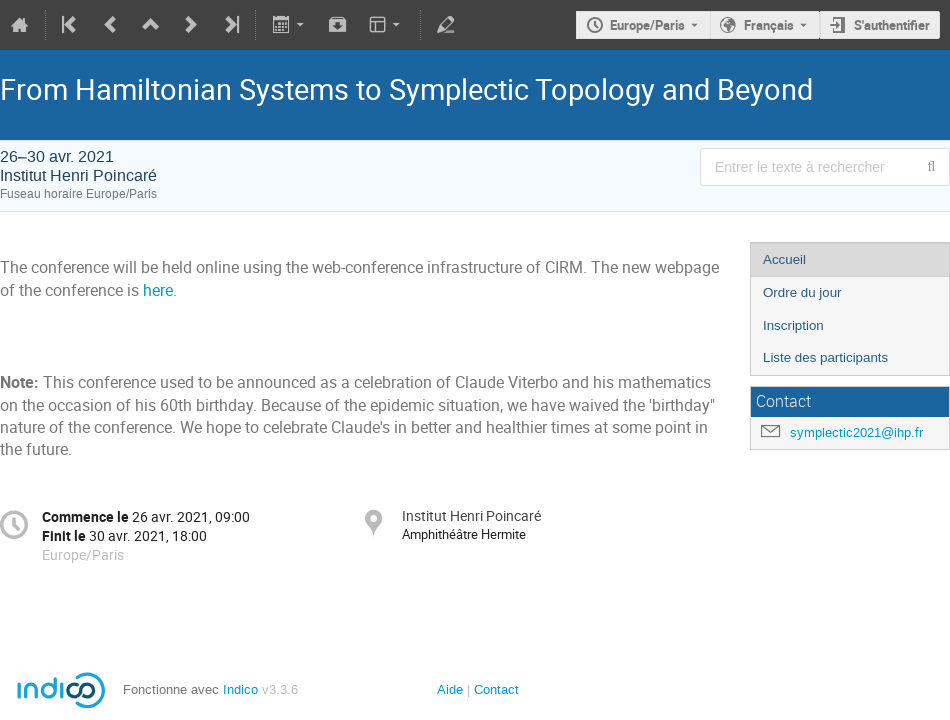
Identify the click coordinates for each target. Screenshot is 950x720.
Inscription (793, 325)
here (158, 290)
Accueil (784, 259)
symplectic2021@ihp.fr (856, 432)
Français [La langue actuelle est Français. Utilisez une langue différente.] (769, 25)
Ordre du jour (802, 292)
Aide (450, 689)
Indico (240, 689)
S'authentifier (892, 25)
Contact (496, 689)
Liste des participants (825, 357)
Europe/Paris (647, 25)
